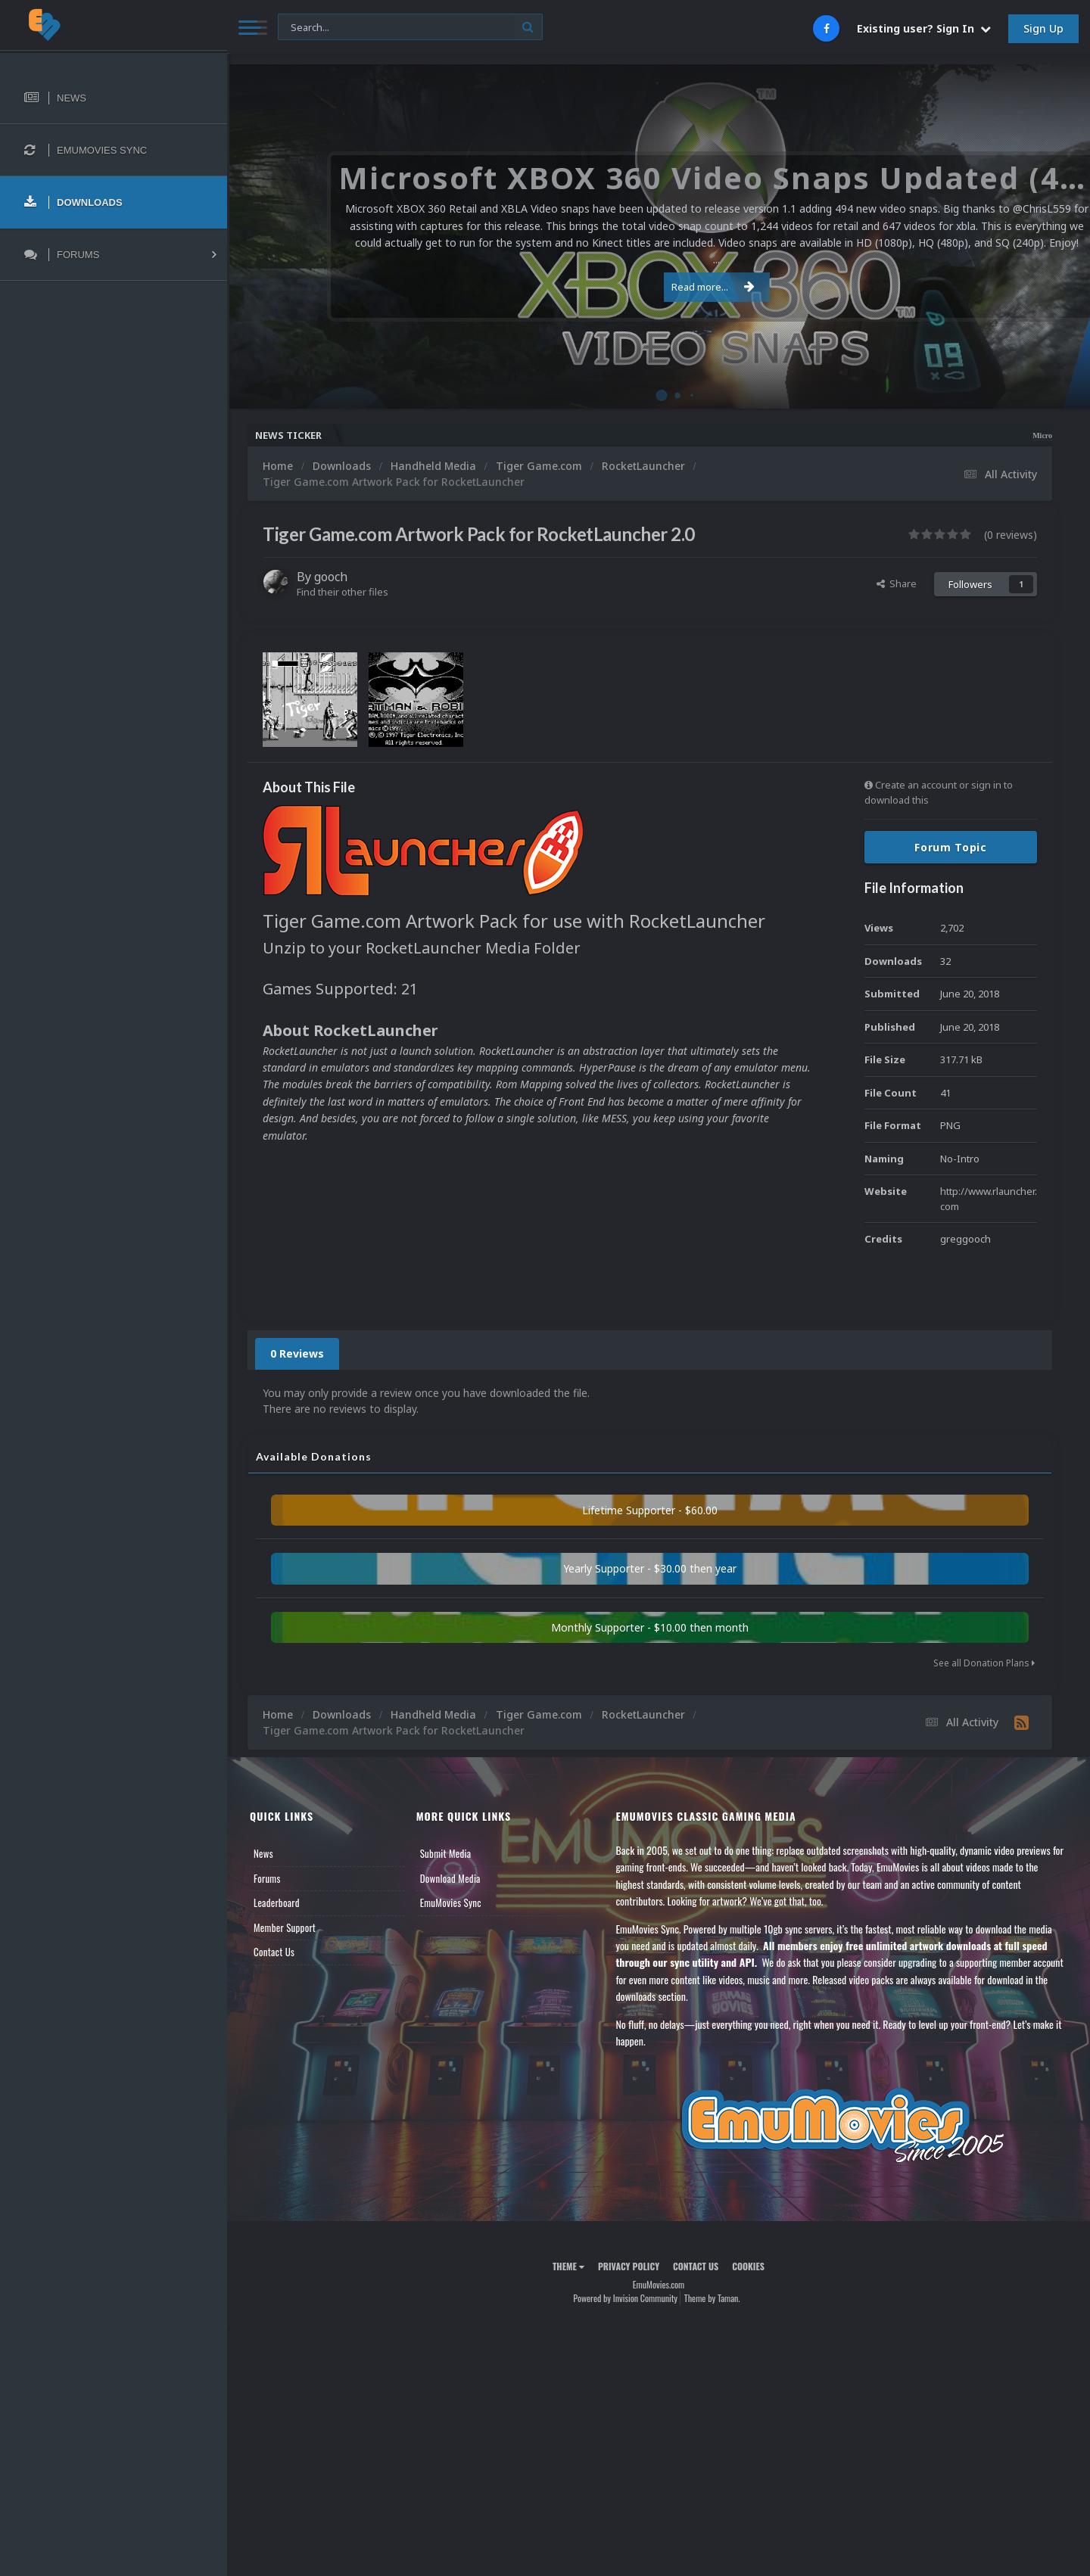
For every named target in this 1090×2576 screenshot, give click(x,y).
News (263, 1853)
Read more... (656, 278)
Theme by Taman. (712, 2297)
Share (897, 583)
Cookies (748, 2266)
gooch (330, 576)
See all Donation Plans (984, 1663)
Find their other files (342, 592)
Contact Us (274, 1951)
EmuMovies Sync (450, 1902)
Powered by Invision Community (625, 2297)
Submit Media (446, 1853)
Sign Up (1043, 28)
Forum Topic (950, 847)
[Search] (410, 27)
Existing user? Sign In (924, 28)
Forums (267, 1878)
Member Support (285, 1927)
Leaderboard (277, 1902)
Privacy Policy (628, 2266)
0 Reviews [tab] (297, 1353)
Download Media (450, 1878)
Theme (568, 2266)
